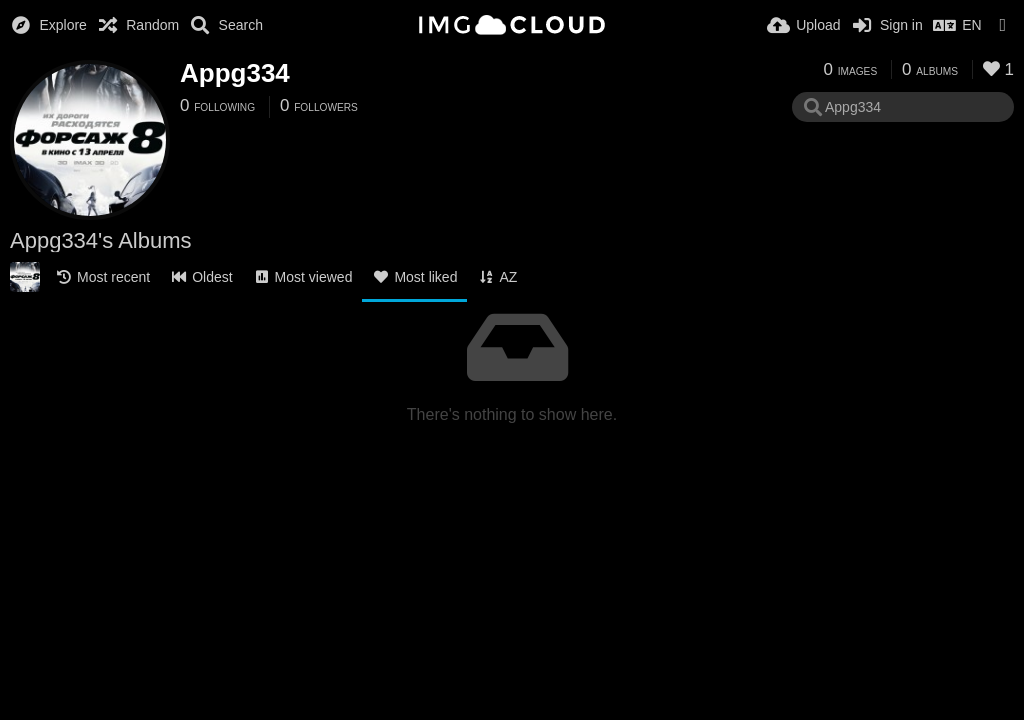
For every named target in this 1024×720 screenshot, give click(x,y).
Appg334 (235, 73)
